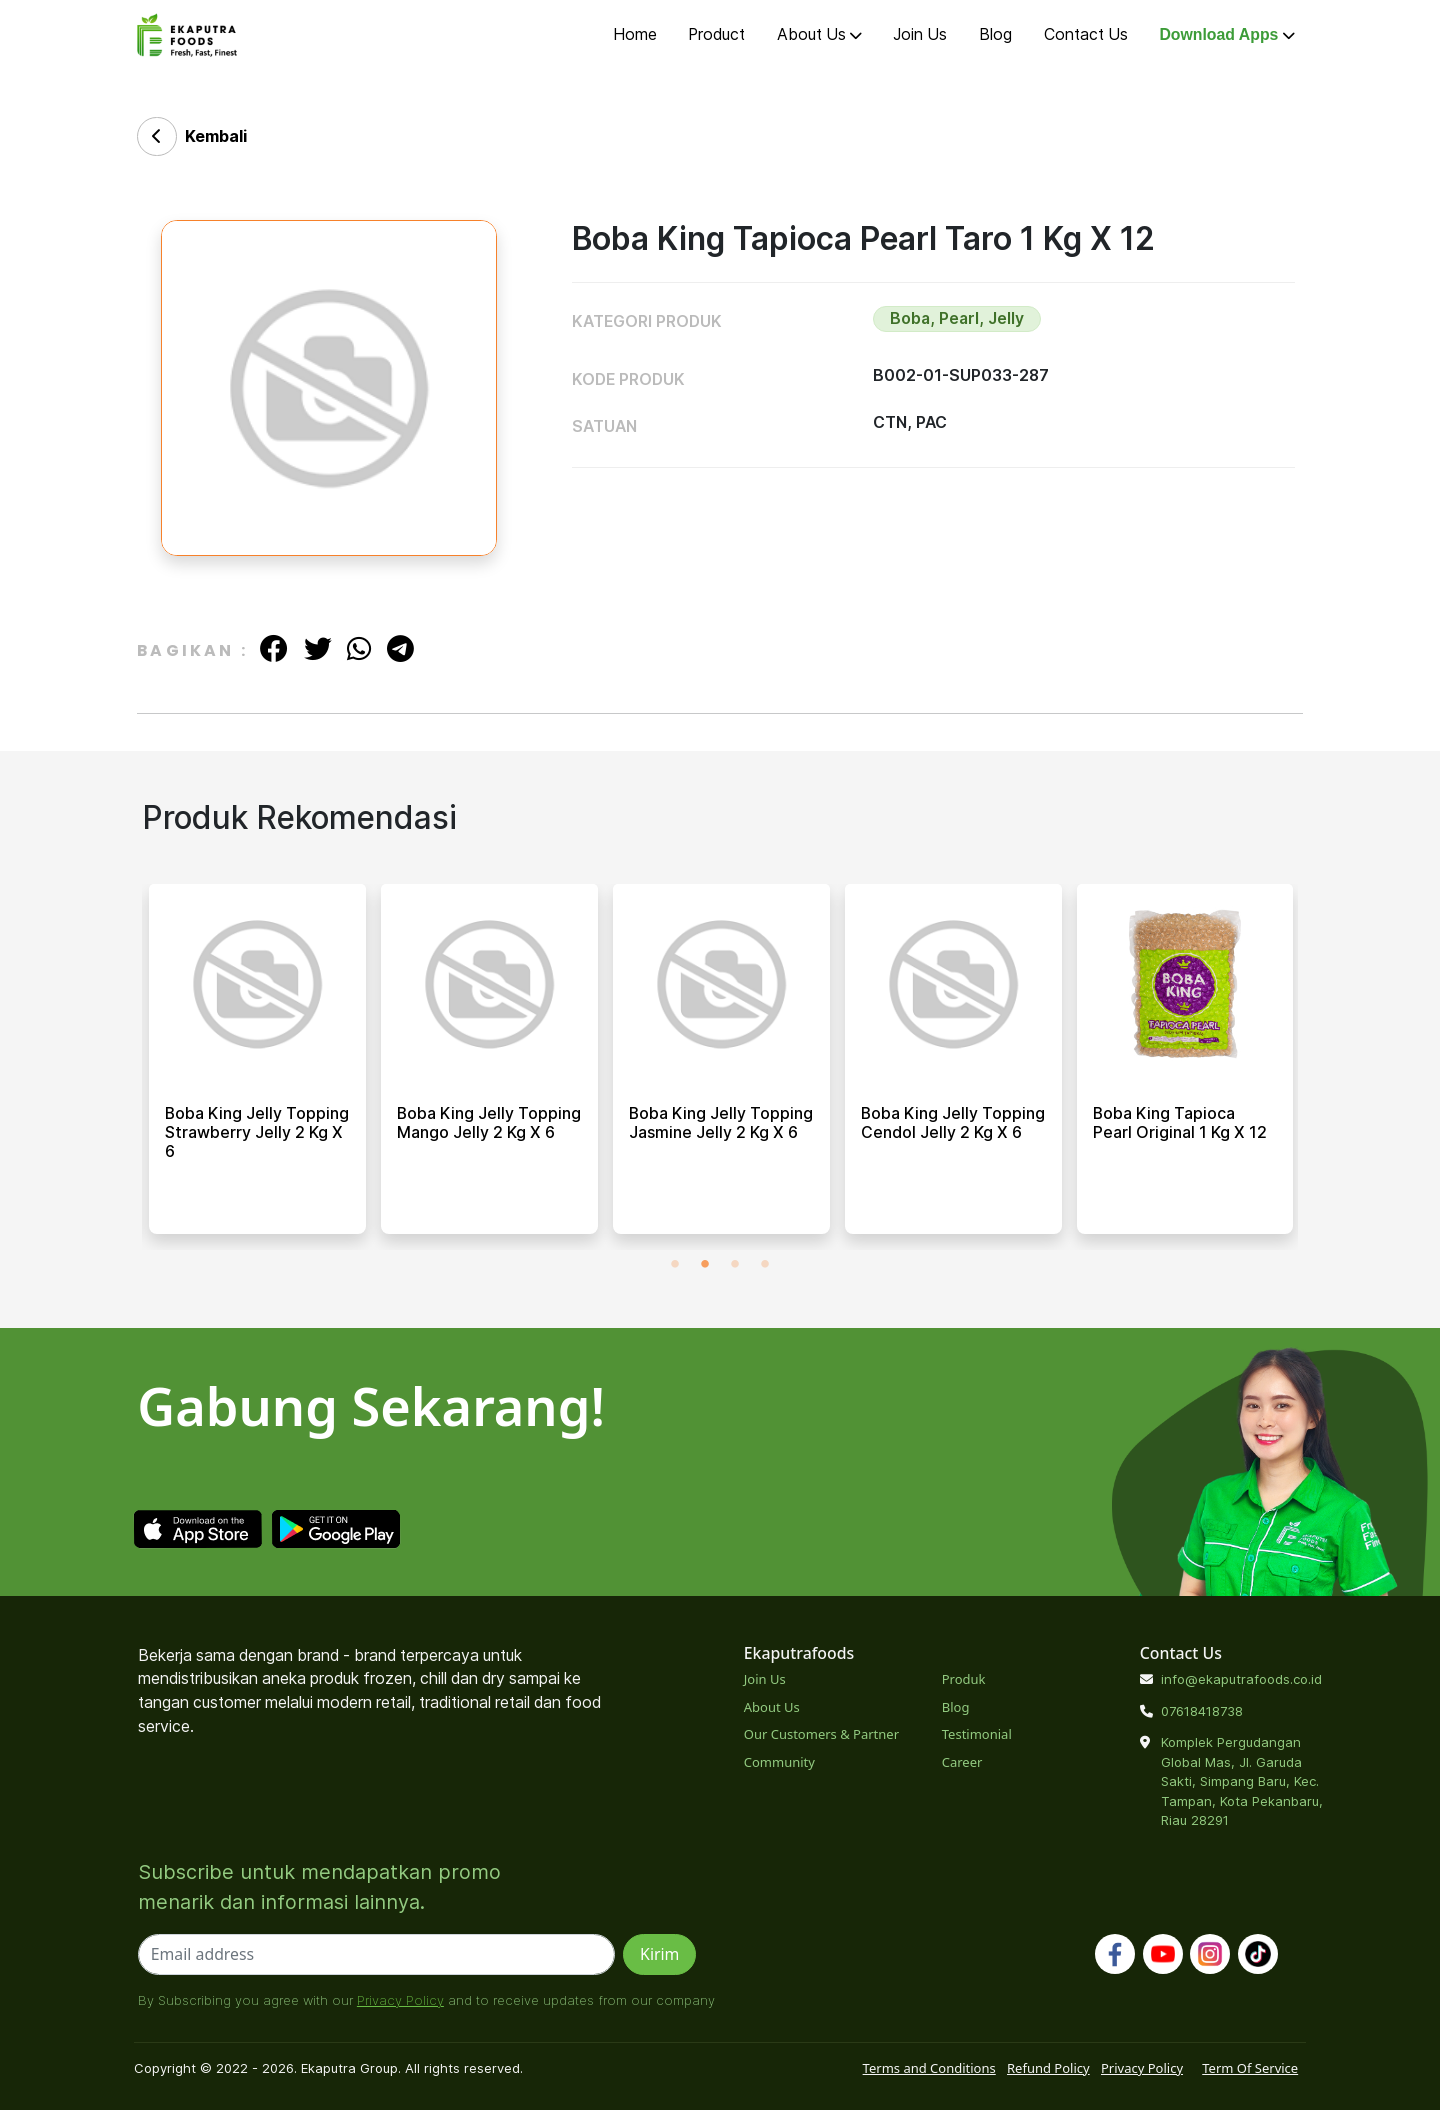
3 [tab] (735, 1265)
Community (779, 1762)
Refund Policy (1048, 2068)
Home (635, 34)
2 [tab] (705, 1265)
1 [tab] (675, 1265)
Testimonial (977, 1734)
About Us (819, 34)
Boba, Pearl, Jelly (957, 318)
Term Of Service (1250, 2068)
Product (716, 34)
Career (962, 1762)
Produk (964, 1679)
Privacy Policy (400, 2000)
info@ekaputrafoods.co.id (1241, 1679)
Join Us (920, 34)
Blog (995, 34)
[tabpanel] (257, 1067)
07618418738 (1202, 1711)
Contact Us (1086, 34)
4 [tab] (765, 1265)
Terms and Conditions (929, 2068)
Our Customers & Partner (821, 1734)
